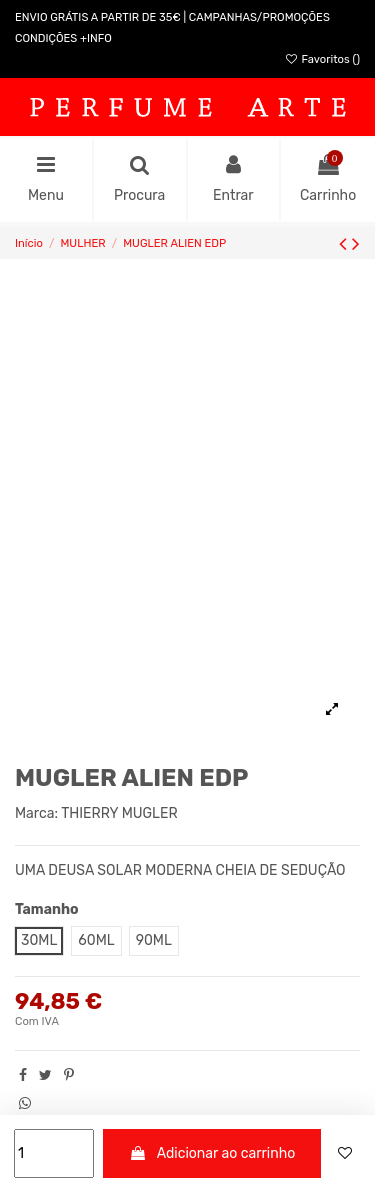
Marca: (36, 813)
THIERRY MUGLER (119, 813)
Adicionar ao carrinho (212, 1153)
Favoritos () (322, 59)
